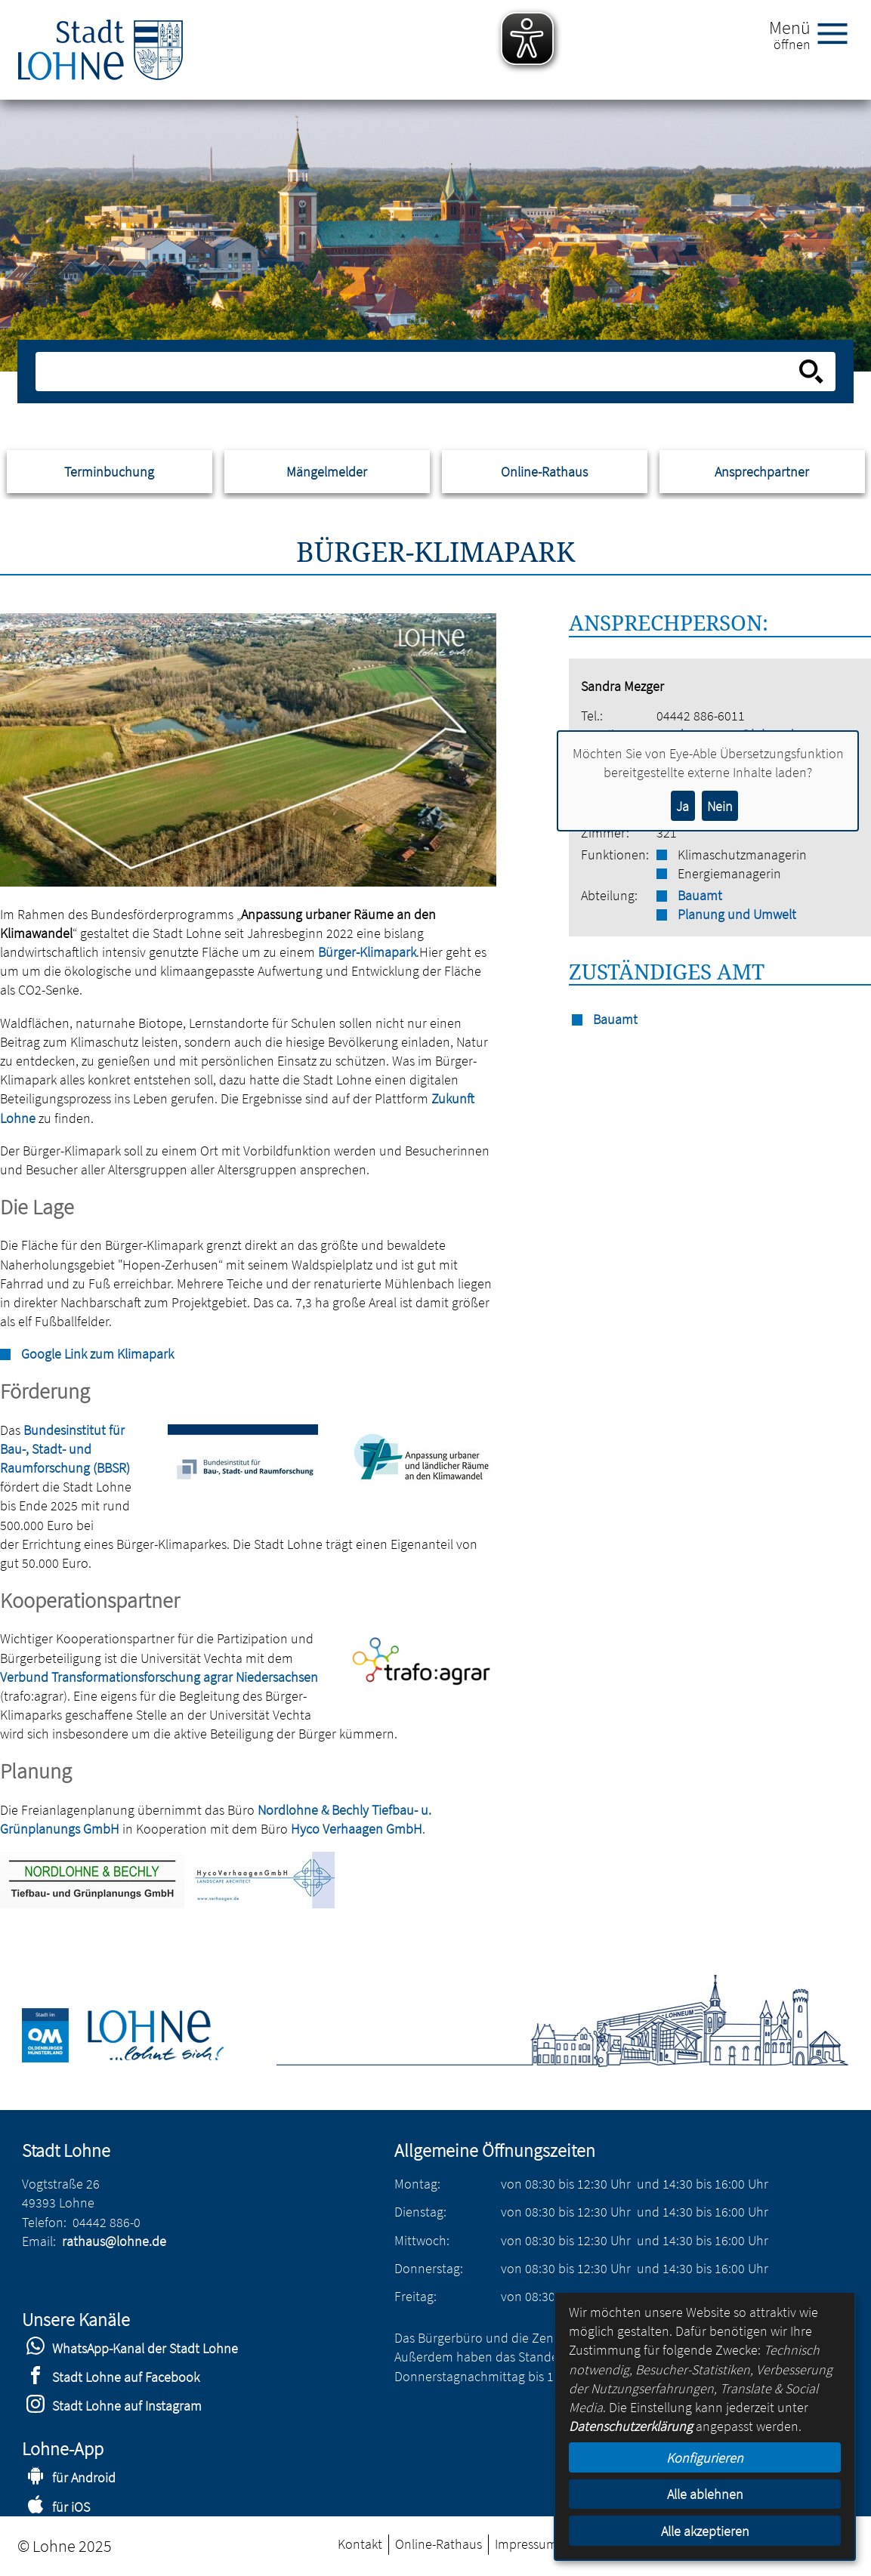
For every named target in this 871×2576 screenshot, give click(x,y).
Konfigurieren (704, 2457)
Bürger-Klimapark (367, 952)
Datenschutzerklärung (631, 2426)
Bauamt (700, 895)
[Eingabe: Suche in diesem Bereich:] (419, 371)
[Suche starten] (811, 371)
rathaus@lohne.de (114, 2241)
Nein (720, 806)
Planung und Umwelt (737, 914)
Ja (682, 806)
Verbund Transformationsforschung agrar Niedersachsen (159, 1677)
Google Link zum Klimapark (97, 1353)
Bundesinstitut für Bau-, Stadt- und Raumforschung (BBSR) (65, 1448)
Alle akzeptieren (705, 2531)
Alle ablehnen (705, 2494)
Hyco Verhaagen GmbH (356, 1828)
